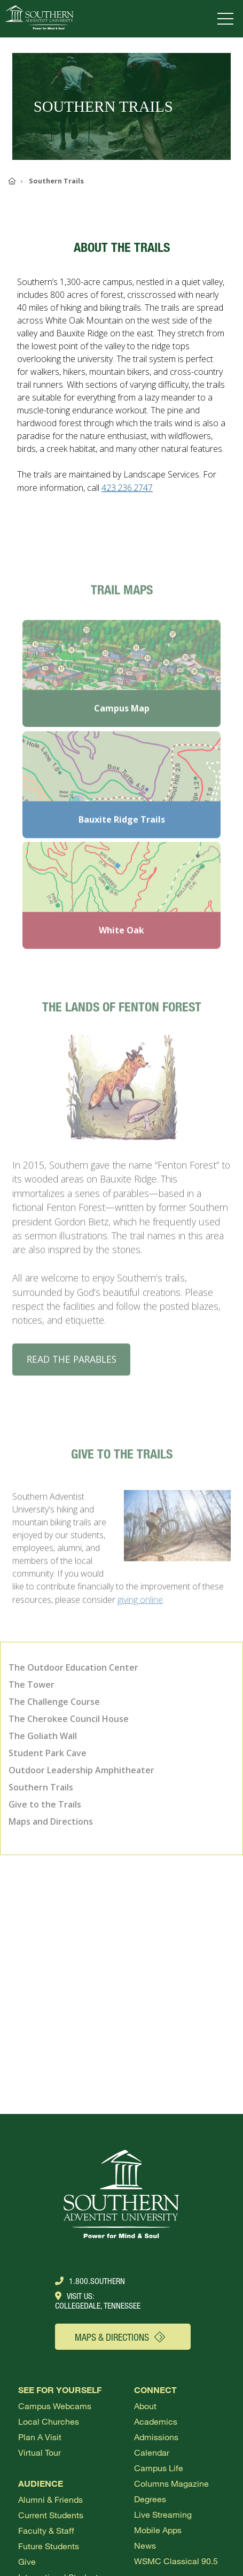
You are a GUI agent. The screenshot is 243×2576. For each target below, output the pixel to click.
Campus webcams (54, 2406)
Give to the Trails (45, 1804)
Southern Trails (41, 1787)
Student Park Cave (48, 1753)
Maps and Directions (51, 1821)
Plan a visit (39, 2437)
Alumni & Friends (50, 2499)
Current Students (50, 2515)
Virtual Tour (39, 2452)
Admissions (156, 2437)
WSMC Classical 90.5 (176, 2561)
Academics (155, 2421)
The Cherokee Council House (69, 1719)
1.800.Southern (90, 2281)
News (145, 2545)
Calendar (151, 2452)
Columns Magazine (171, 2483)
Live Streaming (163, 2514)
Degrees (150, 2499)
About (145, 2406)
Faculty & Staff (46, 2530)
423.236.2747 (127, 488)
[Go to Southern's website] (39, 18)
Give (27, 2561)
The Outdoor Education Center (73, 1667)
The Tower (31, 1684)
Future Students (48, 2546)
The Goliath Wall (43, 1736)
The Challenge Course (54, 1702)
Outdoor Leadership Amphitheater (81, 1770)
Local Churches (48, 2421)
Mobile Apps (158, 2530)
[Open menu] (227, 19)
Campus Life (158, 2468)
